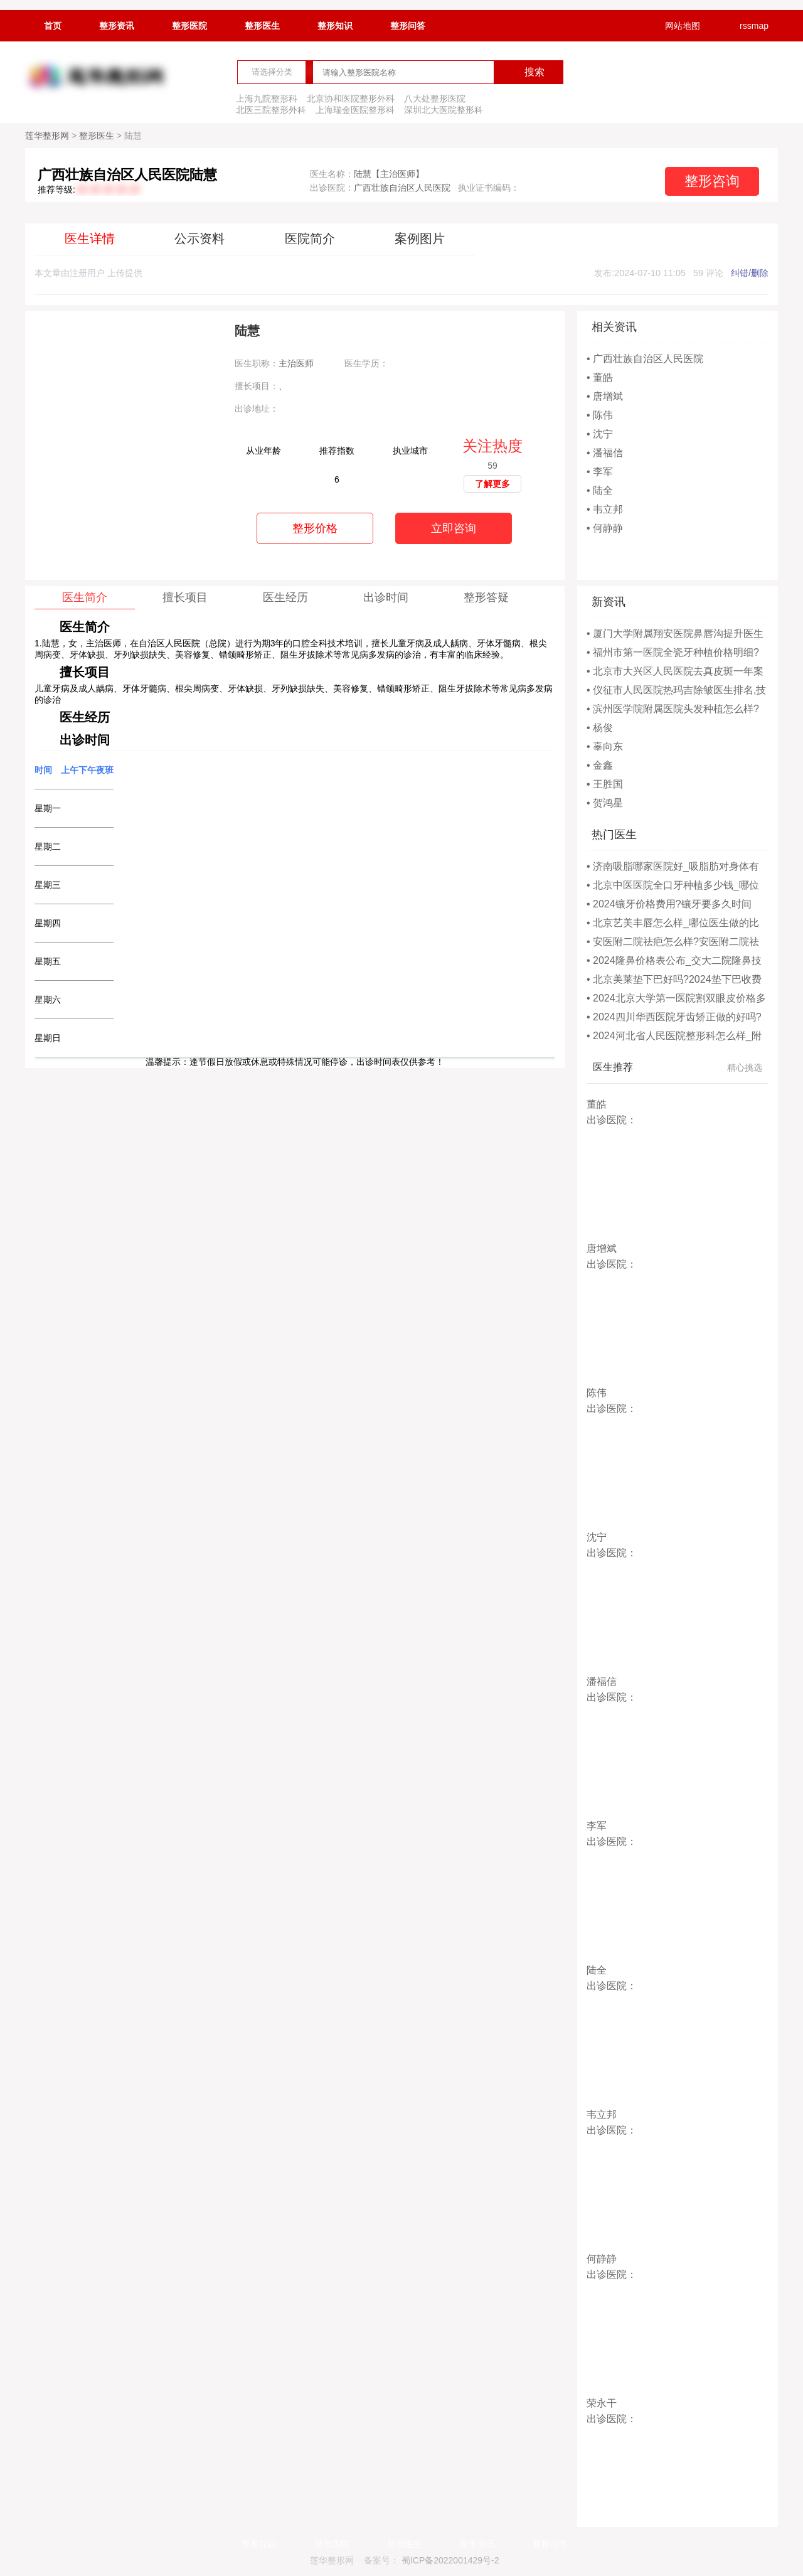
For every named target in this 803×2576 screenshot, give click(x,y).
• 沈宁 (600, 434)
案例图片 (420, 238)
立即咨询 (453, 528)
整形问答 (407, 26)
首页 (52, 26)
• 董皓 (600, 377)
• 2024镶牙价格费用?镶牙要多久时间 (669, 904)
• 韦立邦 (605, 509)
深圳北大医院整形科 (443, 110)
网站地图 (674, 26)
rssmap (745, 26)
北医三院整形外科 (271, 110)
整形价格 (315, 528)
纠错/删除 (749, 273)
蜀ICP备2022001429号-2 (450, 2560)
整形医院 (189, 26)
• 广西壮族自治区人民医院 (645, 358)
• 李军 (600, 471)
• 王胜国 (605, 784)
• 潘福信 (605, 452)
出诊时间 (385, 597)
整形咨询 (712, 181)
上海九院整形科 (266, 99)
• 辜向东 (605, 746)
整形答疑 (486, 597)
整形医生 (262, 26)
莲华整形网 (47, 136)
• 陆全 (600, 490)
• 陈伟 (600, 415)
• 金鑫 (600, 765)
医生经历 (285, 597)
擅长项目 (185, 597)
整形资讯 (116, 26)
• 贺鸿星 (605, 803)
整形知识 (335, 26)
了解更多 (492, 484)
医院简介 (310, 238)
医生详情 (90, 238)
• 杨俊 (600, 727)
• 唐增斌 (605, 396)
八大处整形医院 (434, 99)
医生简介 (84, 597)
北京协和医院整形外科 (351, 99)
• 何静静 (605, 528)
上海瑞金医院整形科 (355, 110)
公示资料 (199, 238)
